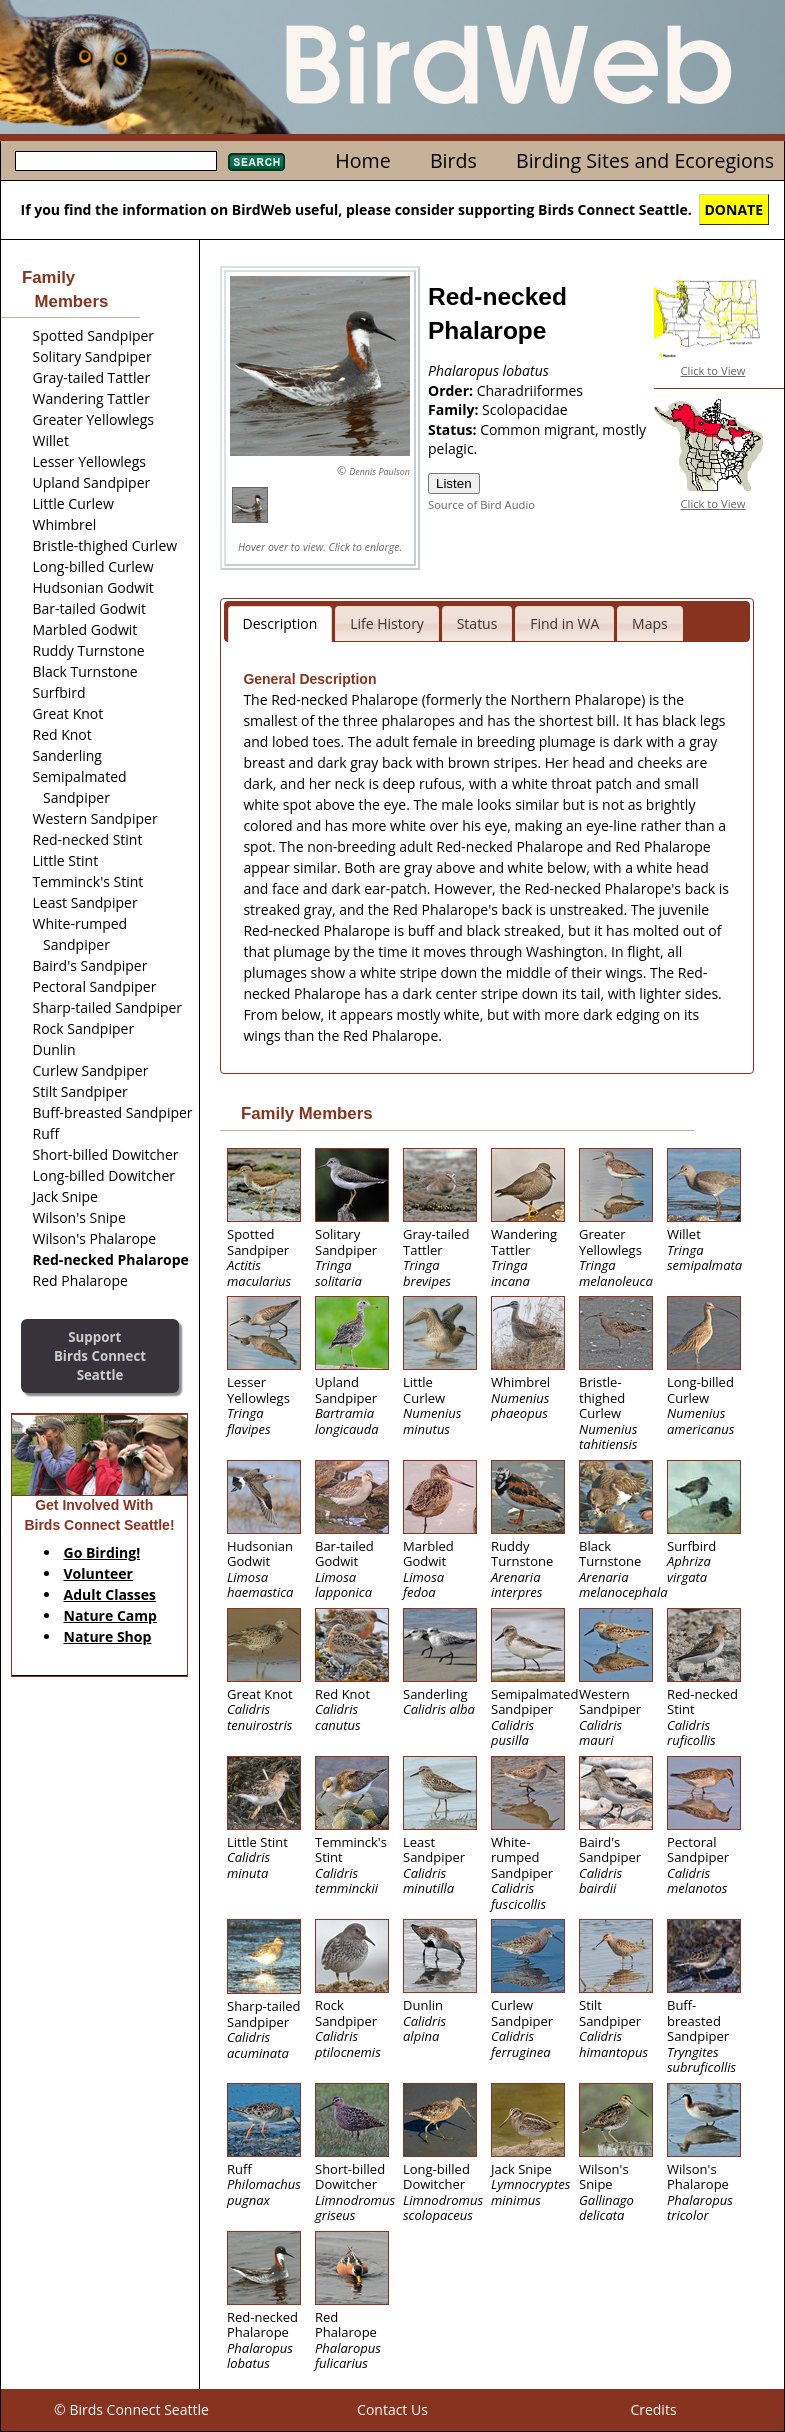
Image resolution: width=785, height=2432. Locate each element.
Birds (453, 160)
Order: (452, 390)
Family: (455, 409)
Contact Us (392, 2409)
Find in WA (564, 623)
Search (256, 162)
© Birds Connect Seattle (131, 2409)
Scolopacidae (525, 409)
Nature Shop (108, 1636)
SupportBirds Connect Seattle (100, 1355)
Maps (650, 623)
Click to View (713, 370)
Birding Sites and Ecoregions (645, 160)
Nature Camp (110, 1615)
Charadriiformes (530, 390)
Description (280, 623)
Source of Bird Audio (481, 504)
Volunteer (98, 1573)
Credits (653, 2409)
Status (477, 623)
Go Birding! (102, 1552)
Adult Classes (110, 1594)
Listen (454, 483)
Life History (387, 623)
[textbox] (116, 161)
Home (362, 160)
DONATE (734, 209)
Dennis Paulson (379, 471)
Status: (454, 429)
